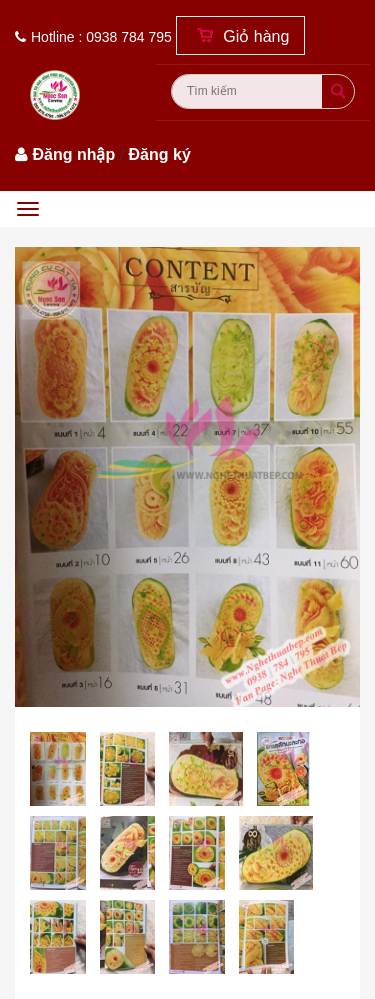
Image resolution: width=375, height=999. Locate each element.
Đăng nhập (73, 154)
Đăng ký (160, 154)
